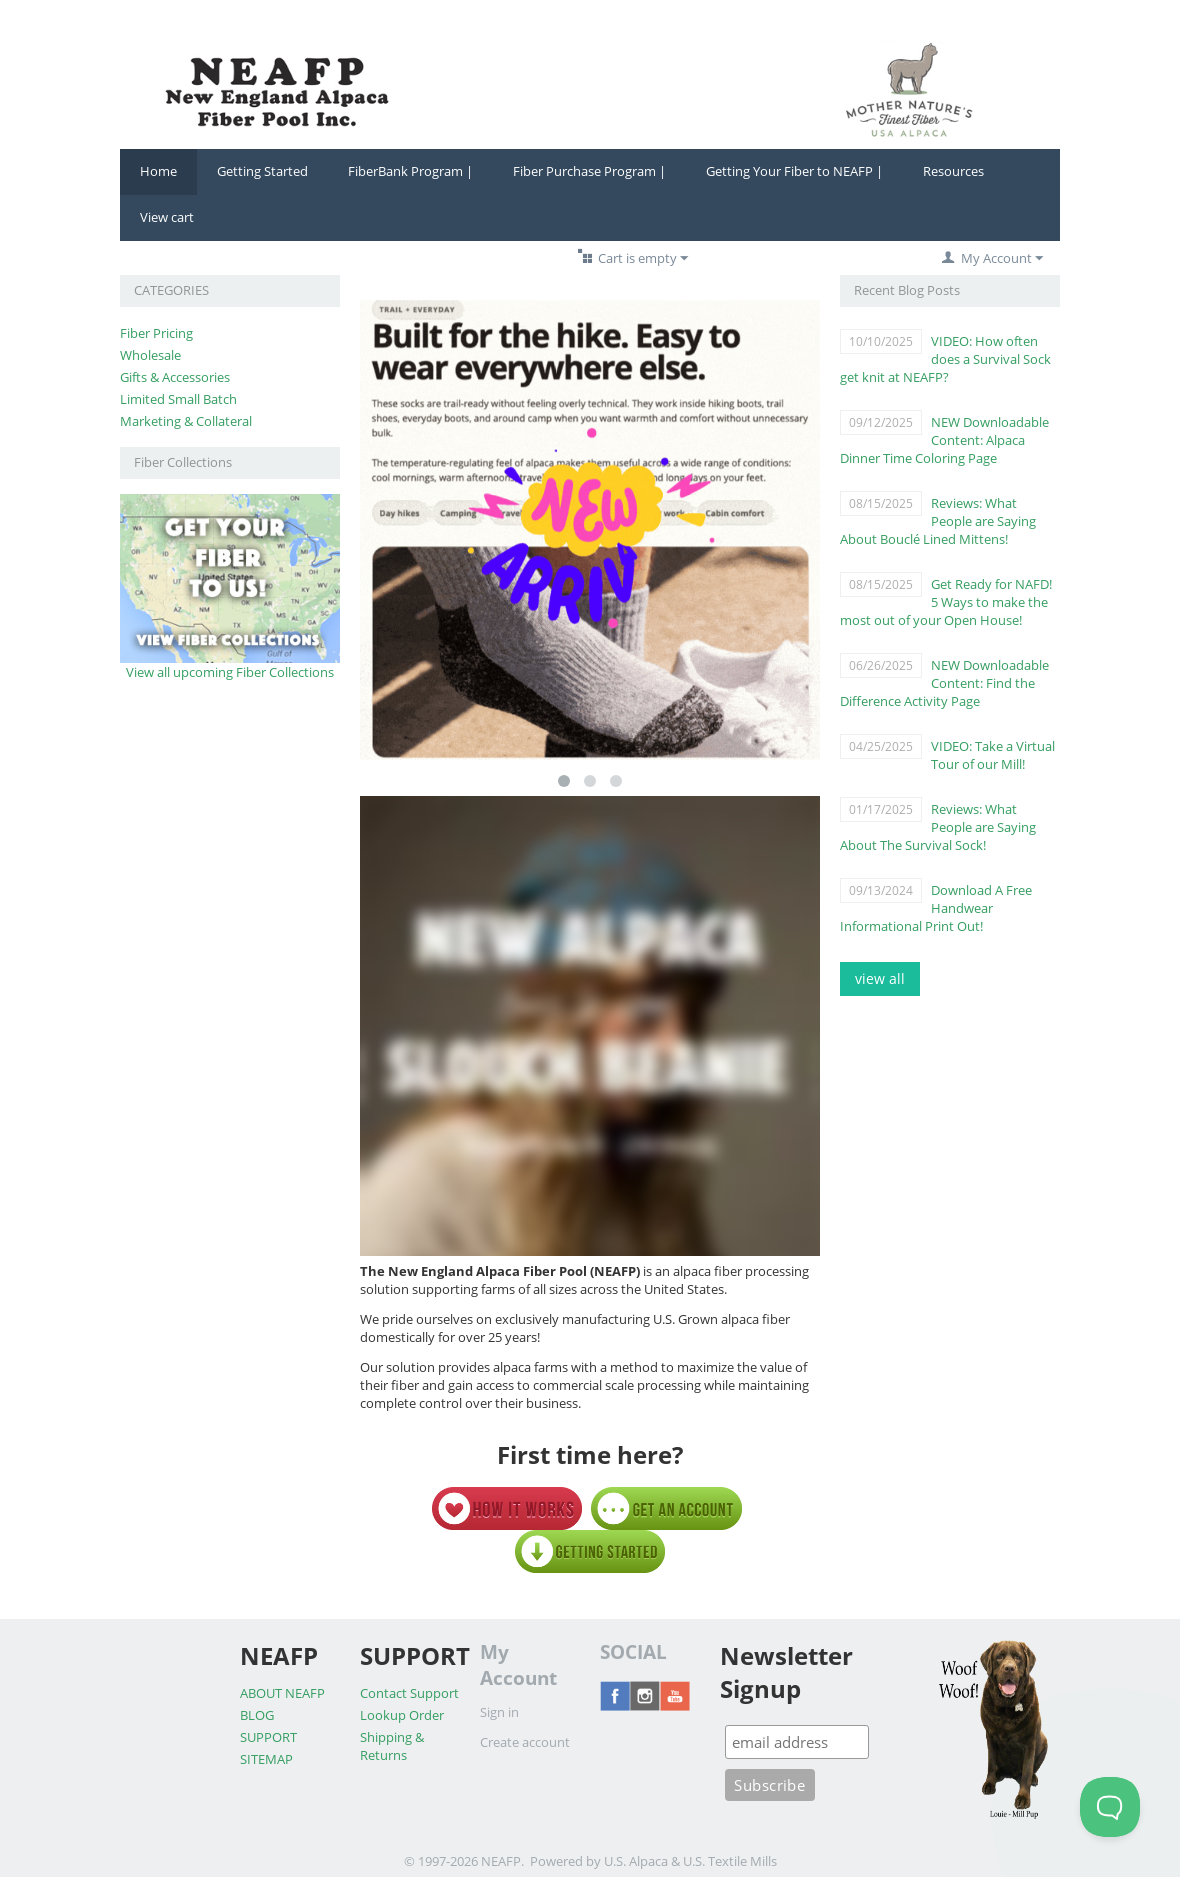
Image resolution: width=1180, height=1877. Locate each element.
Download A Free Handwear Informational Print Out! (936, 908)
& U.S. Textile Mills (724, 1861)
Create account (525, 1742)
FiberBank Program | (410, 171)
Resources (953, 171)
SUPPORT (268, 1737)
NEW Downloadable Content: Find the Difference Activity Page (944, 683)
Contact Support (409, 1693)
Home (158, 171)
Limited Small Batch (178, 399)
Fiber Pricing (156, 333)
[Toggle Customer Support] (1110, 1807)
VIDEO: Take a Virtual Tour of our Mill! (993, 755)
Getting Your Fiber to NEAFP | (794, 171)
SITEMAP (266, 1759)
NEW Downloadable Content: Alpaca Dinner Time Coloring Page (944, 440)
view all (880, 978)
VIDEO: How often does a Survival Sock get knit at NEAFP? (945, 359)
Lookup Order (402, 1715)
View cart (167, 217)
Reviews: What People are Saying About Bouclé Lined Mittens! (938, 521)
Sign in (499, 1712)
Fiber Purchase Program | (589, 171)
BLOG (257, 1715)
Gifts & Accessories (175, 377)
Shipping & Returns (392, 1746)
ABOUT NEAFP (282, 1693)
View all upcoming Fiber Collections (230, 672)
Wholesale (150, 355)
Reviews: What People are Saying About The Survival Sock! (938, 827)
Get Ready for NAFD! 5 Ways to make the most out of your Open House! (946, 602)
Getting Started (262, 171)
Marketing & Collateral (186, 421)
